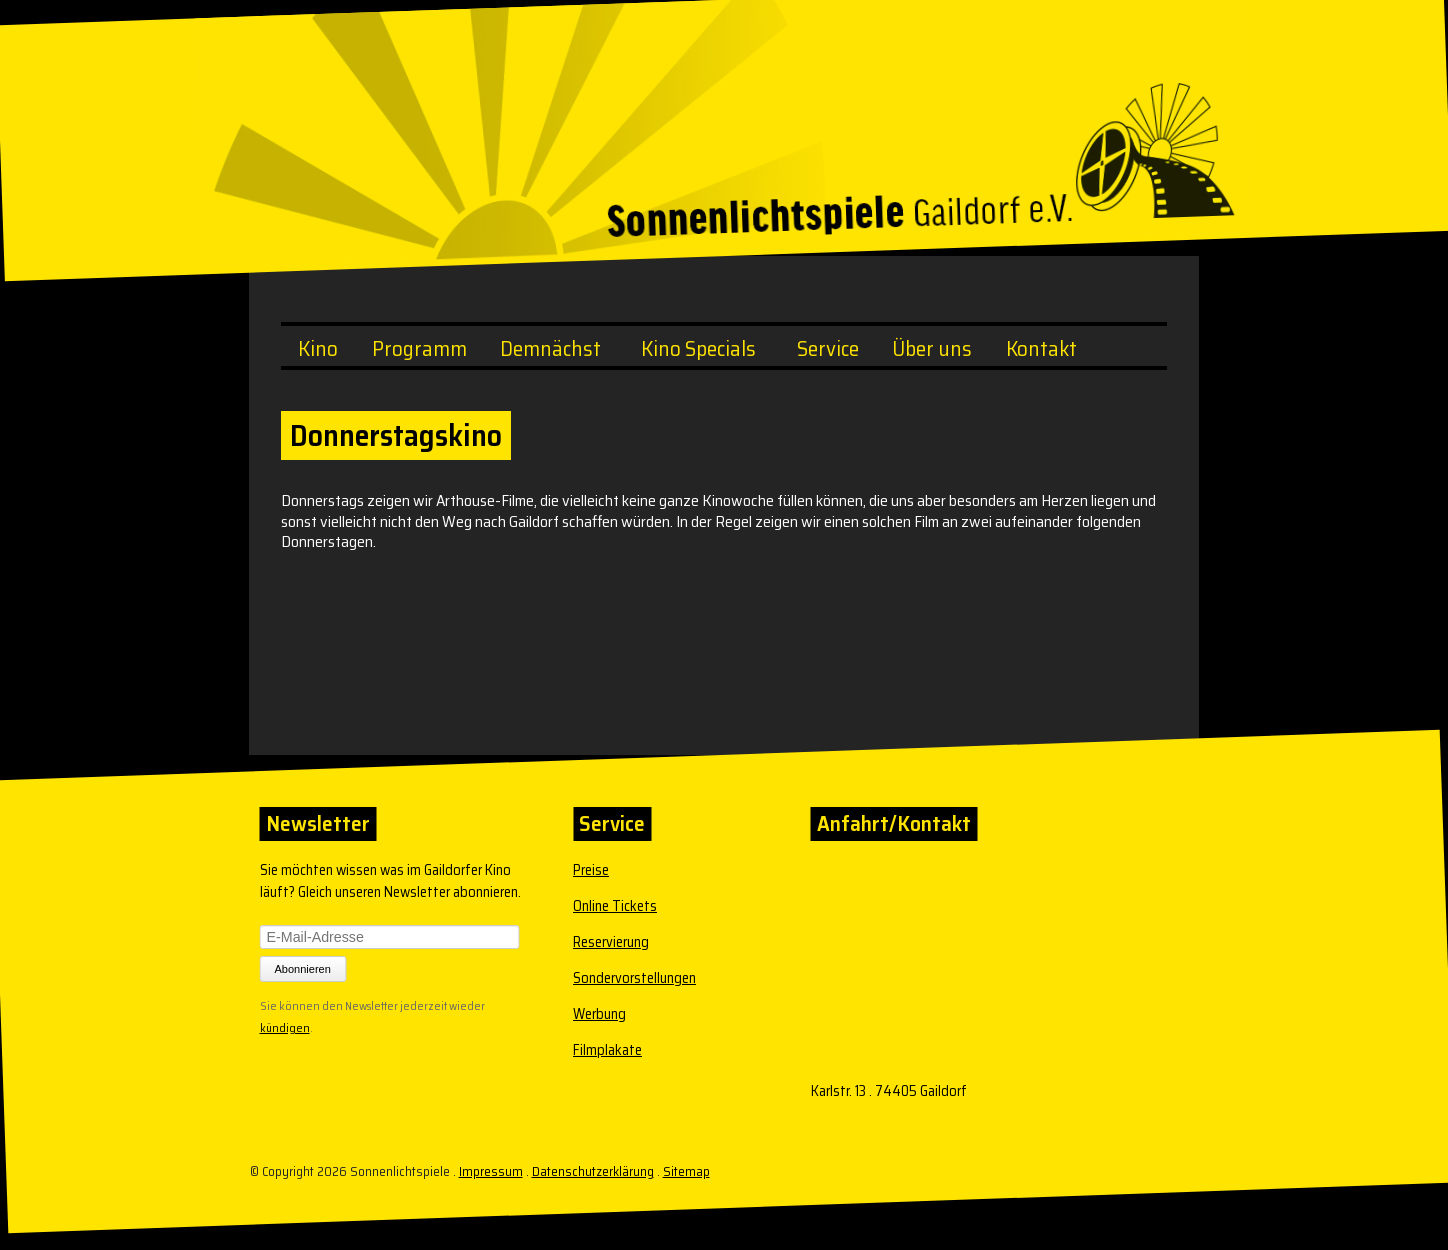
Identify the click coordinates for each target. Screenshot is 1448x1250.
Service (828, 348)
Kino (318, 348)
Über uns (932, 348)
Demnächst (550, 348)
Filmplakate (607, 1050)
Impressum (491, 1171)
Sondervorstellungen (634, 978)
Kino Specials (698, 348)
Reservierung (611, 942)
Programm (419, 348)
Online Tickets (615, 906)
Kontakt (1041, 348)
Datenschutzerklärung (593, 1171)
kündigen (285, 1026)
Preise (591, 870)
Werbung (599, 1014)
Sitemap (686, 1171)
